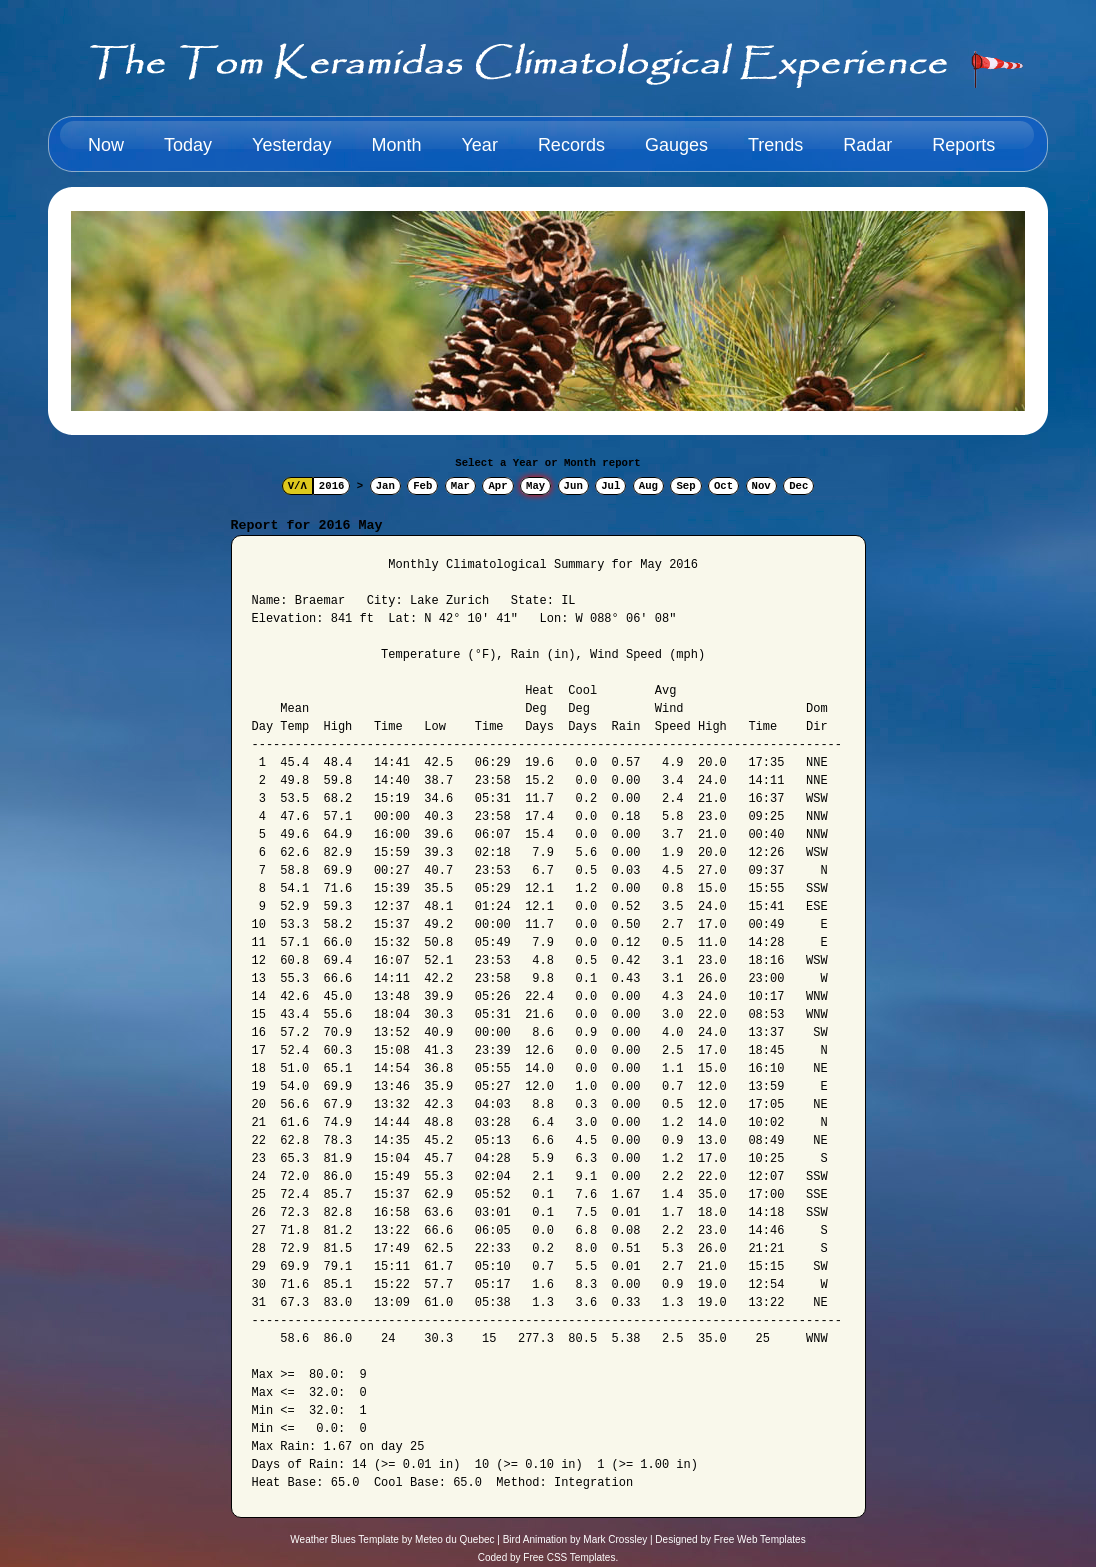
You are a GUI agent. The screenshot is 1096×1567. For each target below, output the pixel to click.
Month (396, 145)
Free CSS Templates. (570, 1557)
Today (188, 145)
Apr (497, 486)
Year (480, 145)
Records (571, 145)
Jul (610, 486)
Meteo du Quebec (455, 1539)
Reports (963, 145)
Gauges (676, 145)
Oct (723, 486)
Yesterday (291, 145)
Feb (422, 486)
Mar (460, 486)
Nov (761, 486)
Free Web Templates (760, 1539)
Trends (775, 145)
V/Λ (297, 486)
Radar (867, 145)
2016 (332, 486)
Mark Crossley (615, 1539)
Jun (573, 486)
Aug (648, 486)
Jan (385, 486)
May (535, 486)
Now (106, 145)
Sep (685, 486)
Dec (798, 486)
